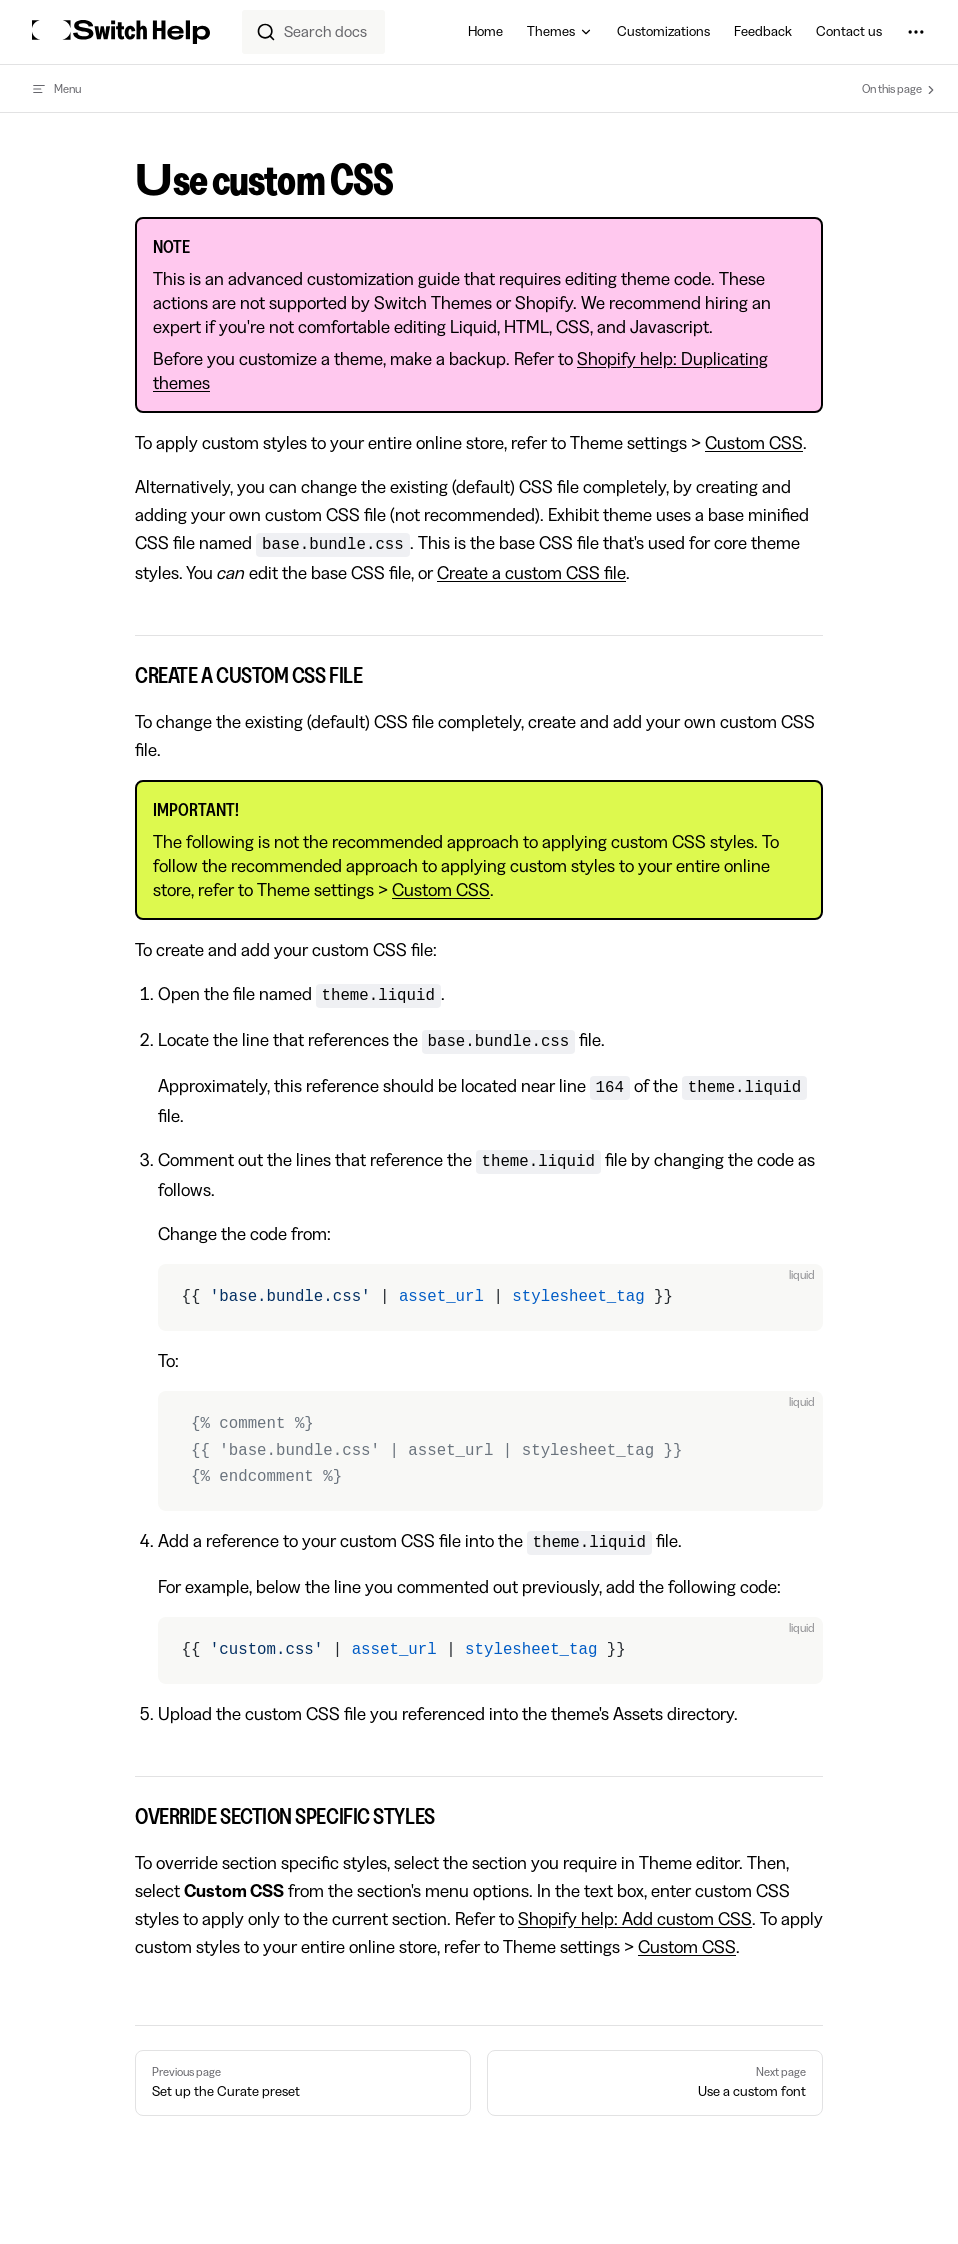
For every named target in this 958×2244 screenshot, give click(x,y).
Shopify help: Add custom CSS (635, 1919)
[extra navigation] (916, 32)
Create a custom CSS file (531, 573)
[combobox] (313, 32)
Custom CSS (754, 443)
